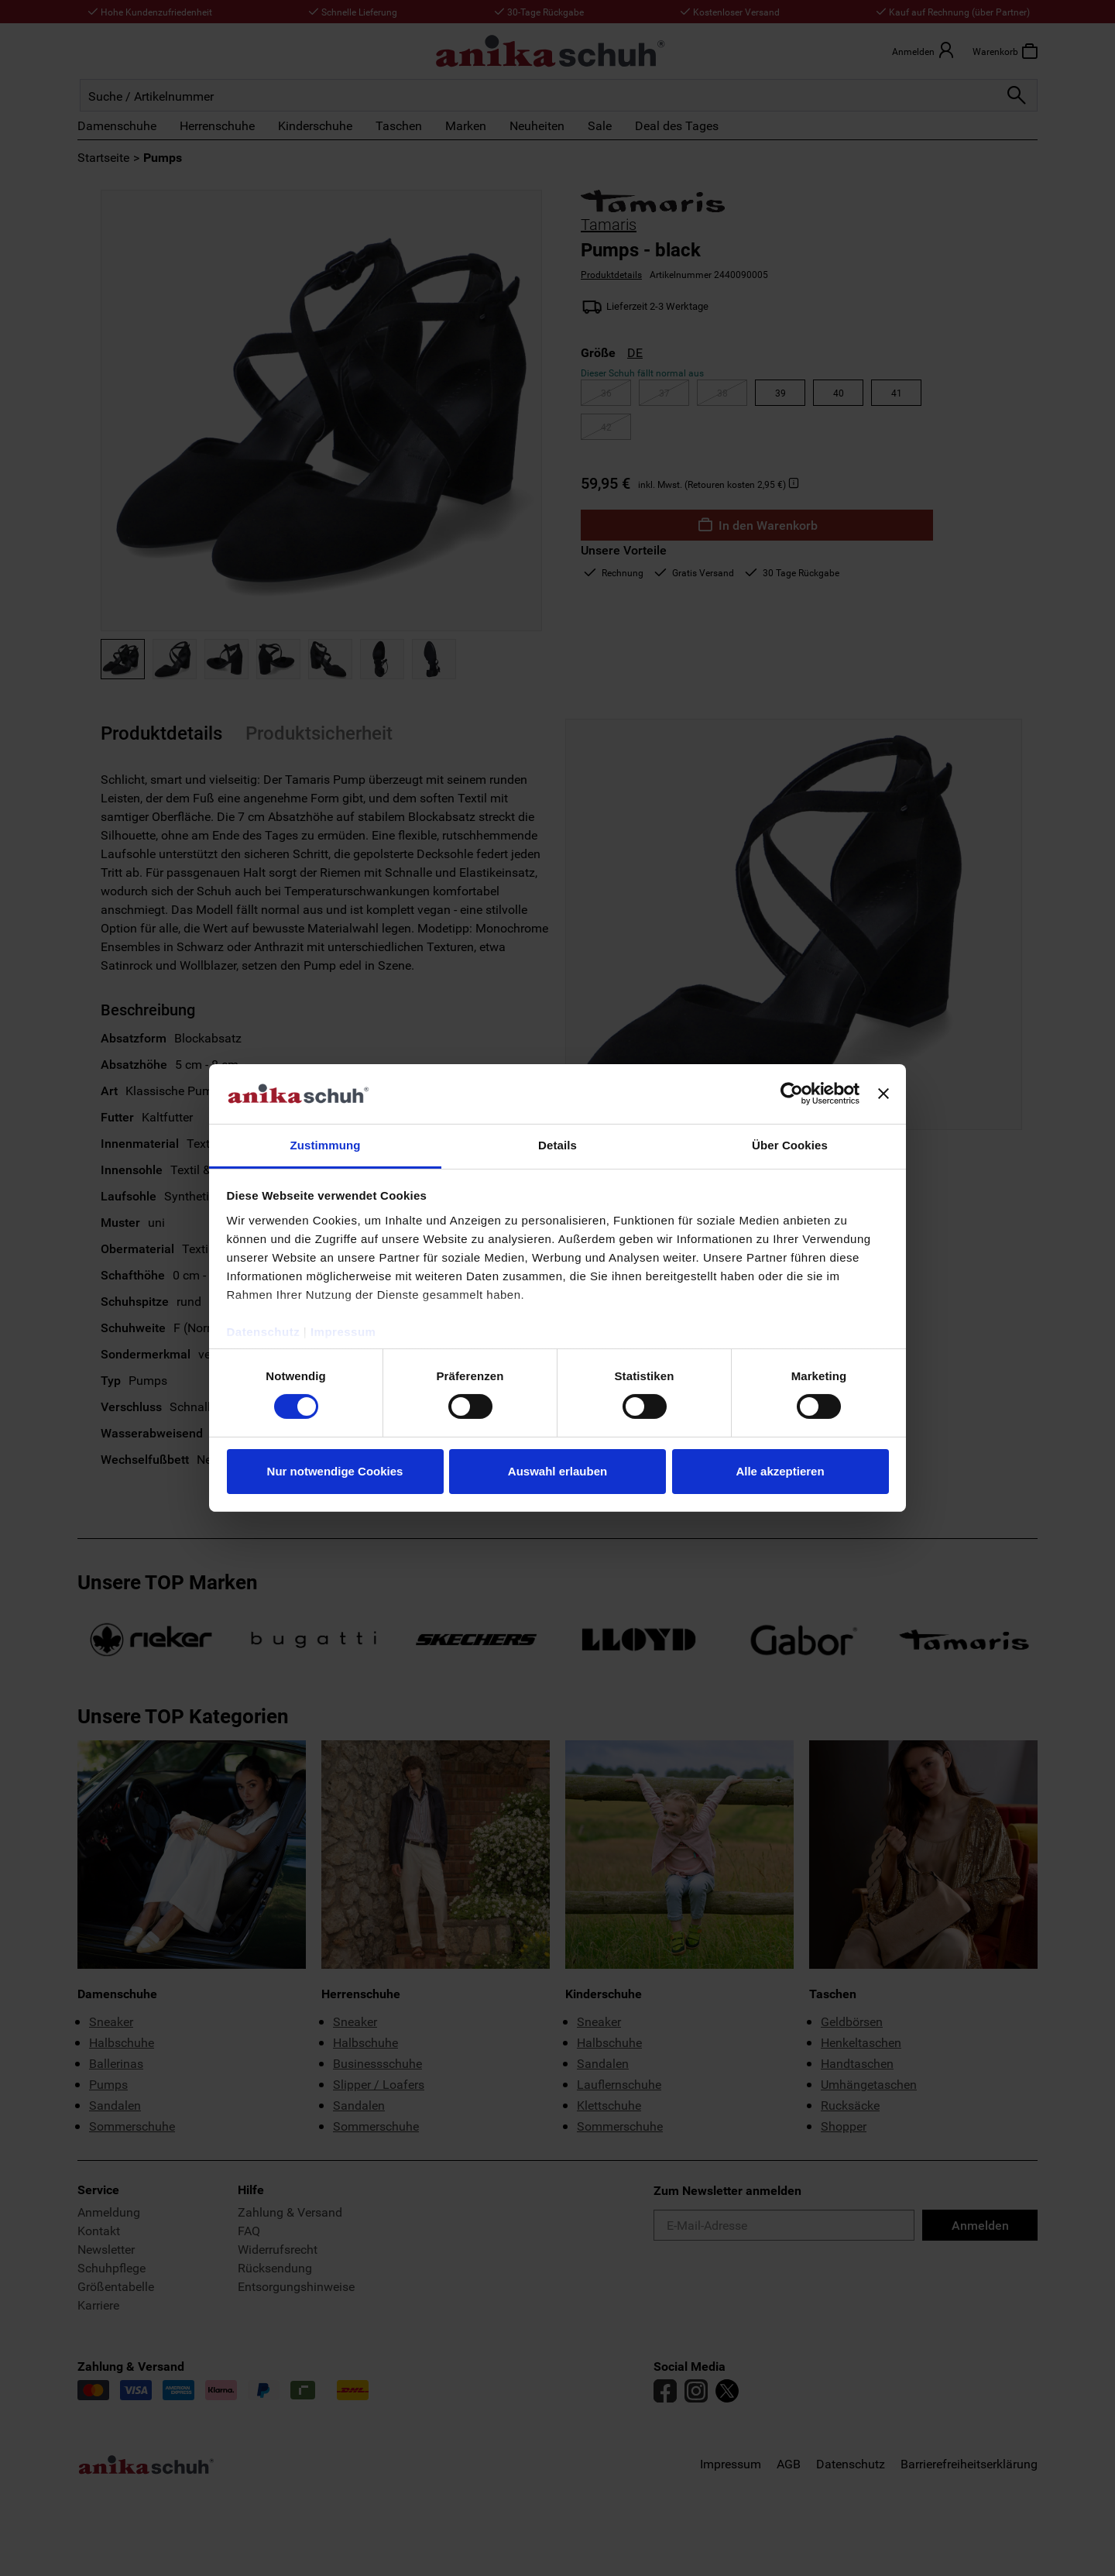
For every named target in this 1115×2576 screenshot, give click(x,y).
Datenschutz (263, 1331)
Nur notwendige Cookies (335, 1471)
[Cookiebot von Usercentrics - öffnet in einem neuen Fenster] (791, 1093)
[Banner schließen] (883, 1093)
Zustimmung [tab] (325, 1145)
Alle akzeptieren (780, 1471)
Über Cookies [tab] (790, 1145)
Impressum (343, 1331)
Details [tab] (557, 1145)
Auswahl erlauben (557, 1471)
